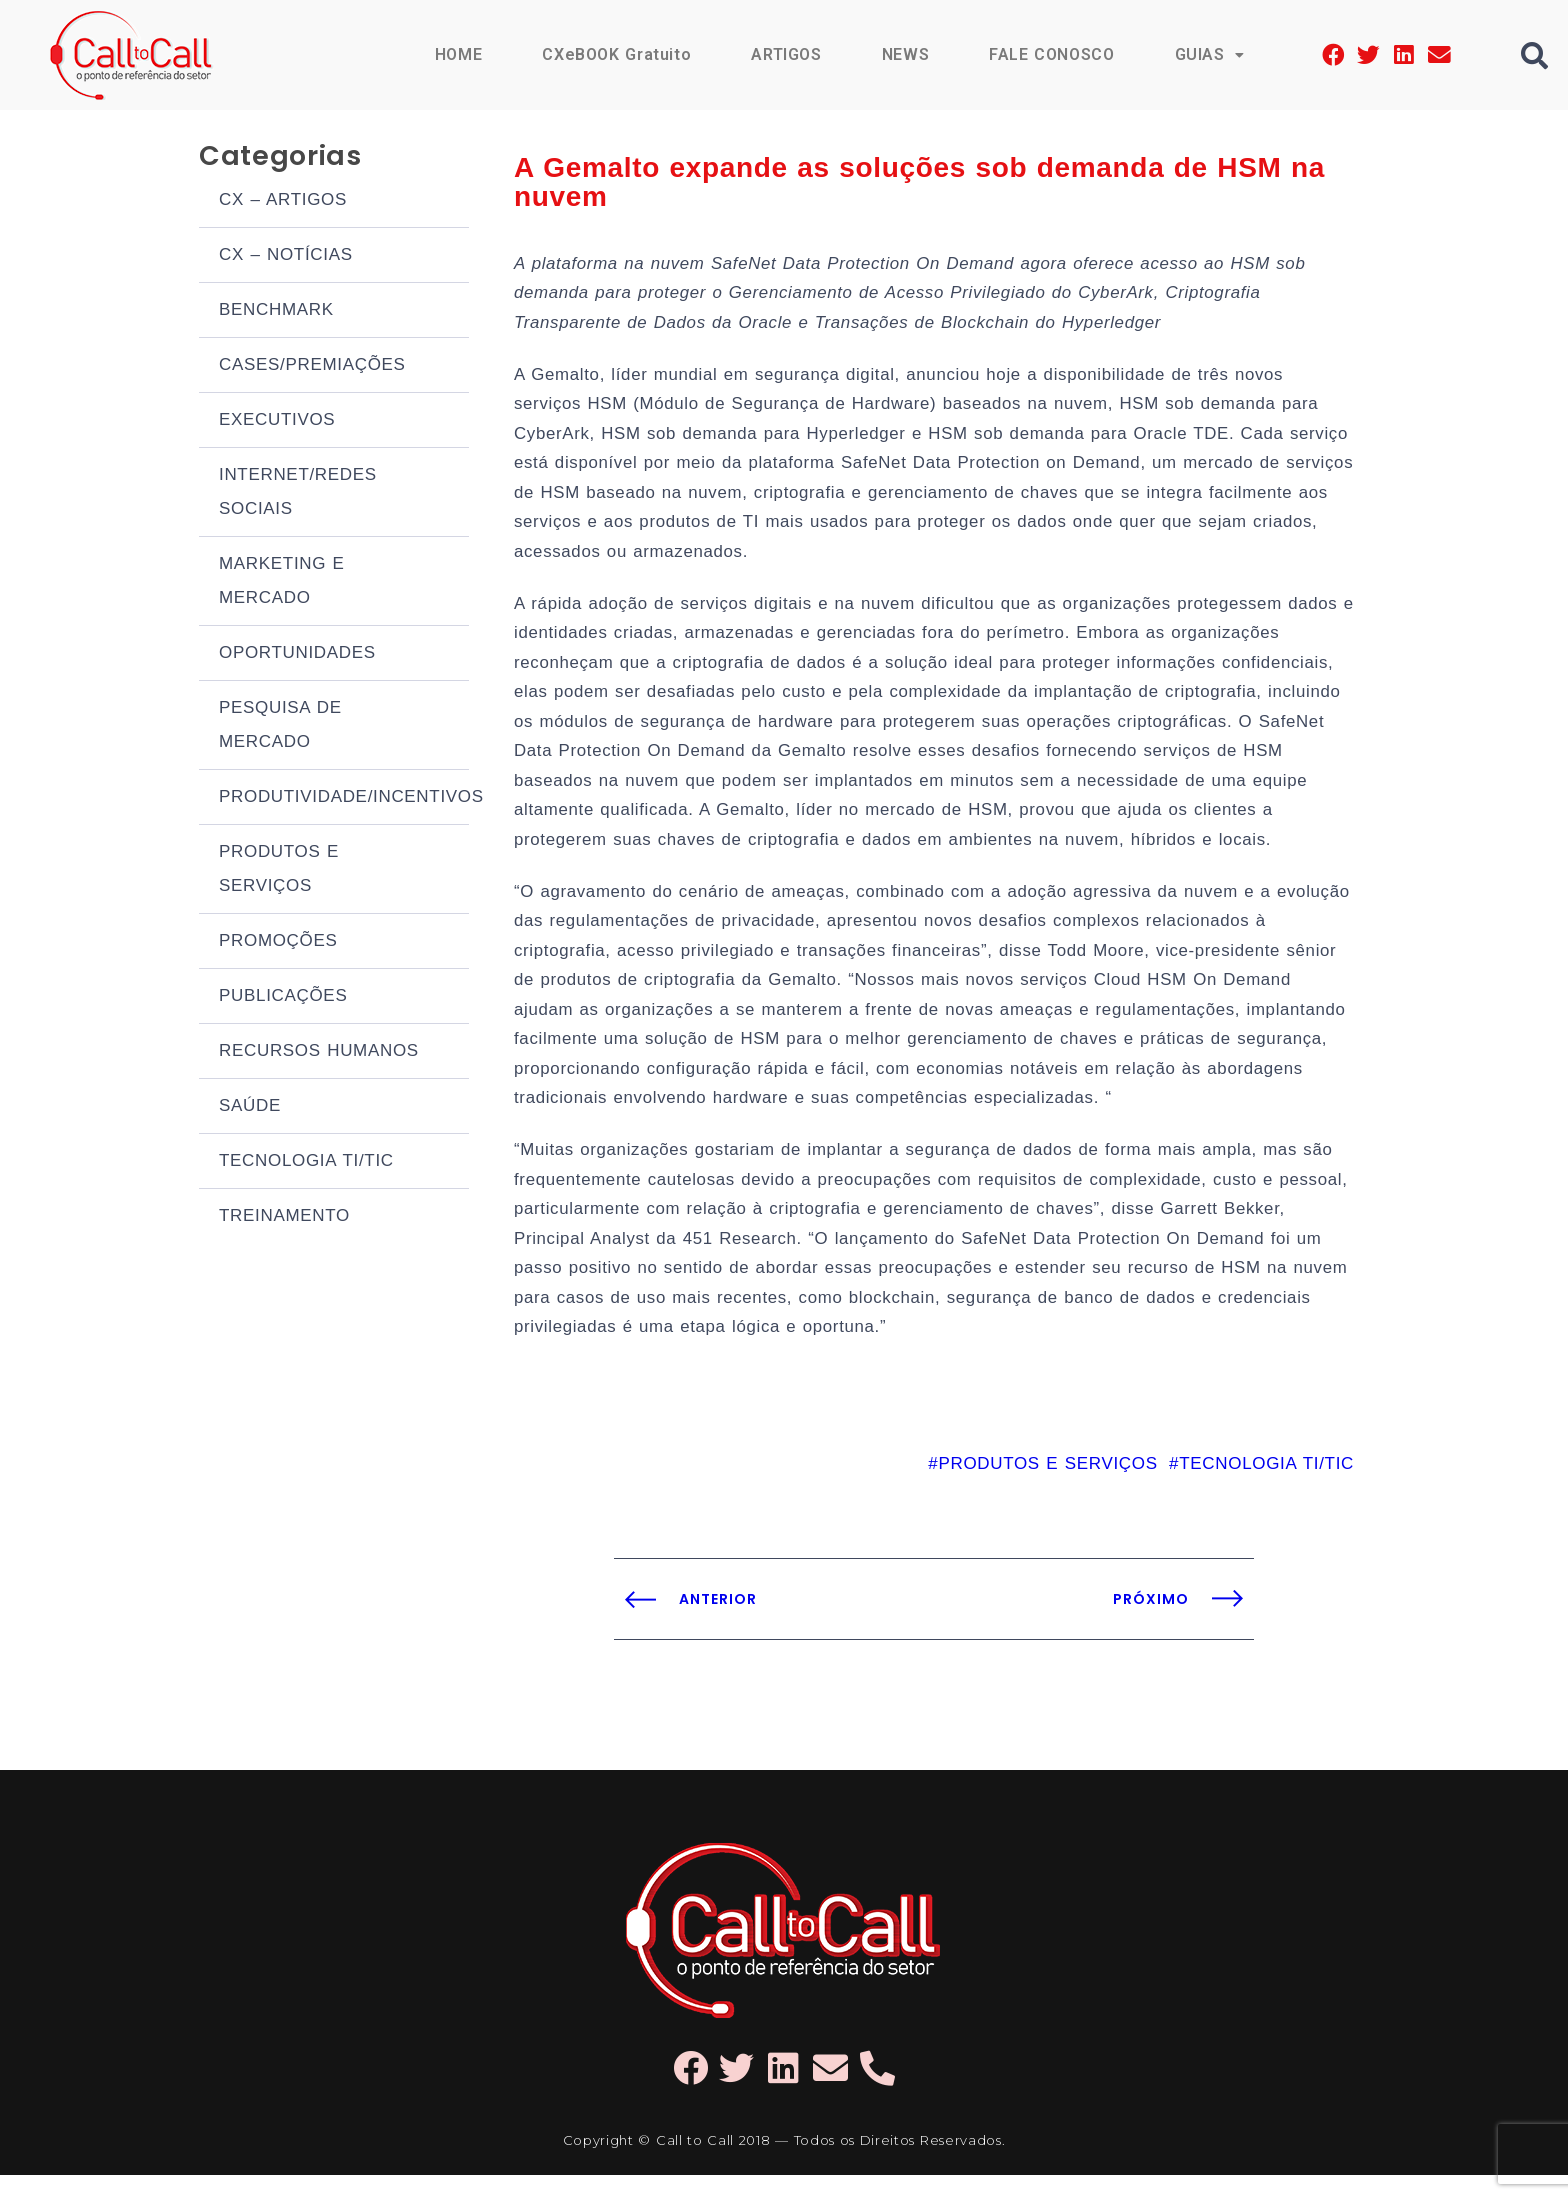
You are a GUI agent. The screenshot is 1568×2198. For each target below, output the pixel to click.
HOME (456, 54)
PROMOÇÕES (278, 942)
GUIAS (1209, 54)
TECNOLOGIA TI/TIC (306, 1162)
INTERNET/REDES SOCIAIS (298, 493)
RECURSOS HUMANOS (319, 1052)
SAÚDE (250, 1107)
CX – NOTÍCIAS (286, 256)
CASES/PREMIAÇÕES (312, 366)
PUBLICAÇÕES (283, 997)
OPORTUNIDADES (297, 654)
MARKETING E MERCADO (282, 582)
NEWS (904, 54)
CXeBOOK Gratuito (615, 54)
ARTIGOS (785, 54)
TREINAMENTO (284, 1217)
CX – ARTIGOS (283, 201)
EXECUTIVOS (277, 421)
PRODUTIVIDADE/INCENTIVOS (344, 798)
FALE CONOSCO (1051, 54)
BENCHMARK (276, 311)
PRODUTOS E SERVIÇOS (279, 870)
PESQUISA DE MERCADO (280, 726)
